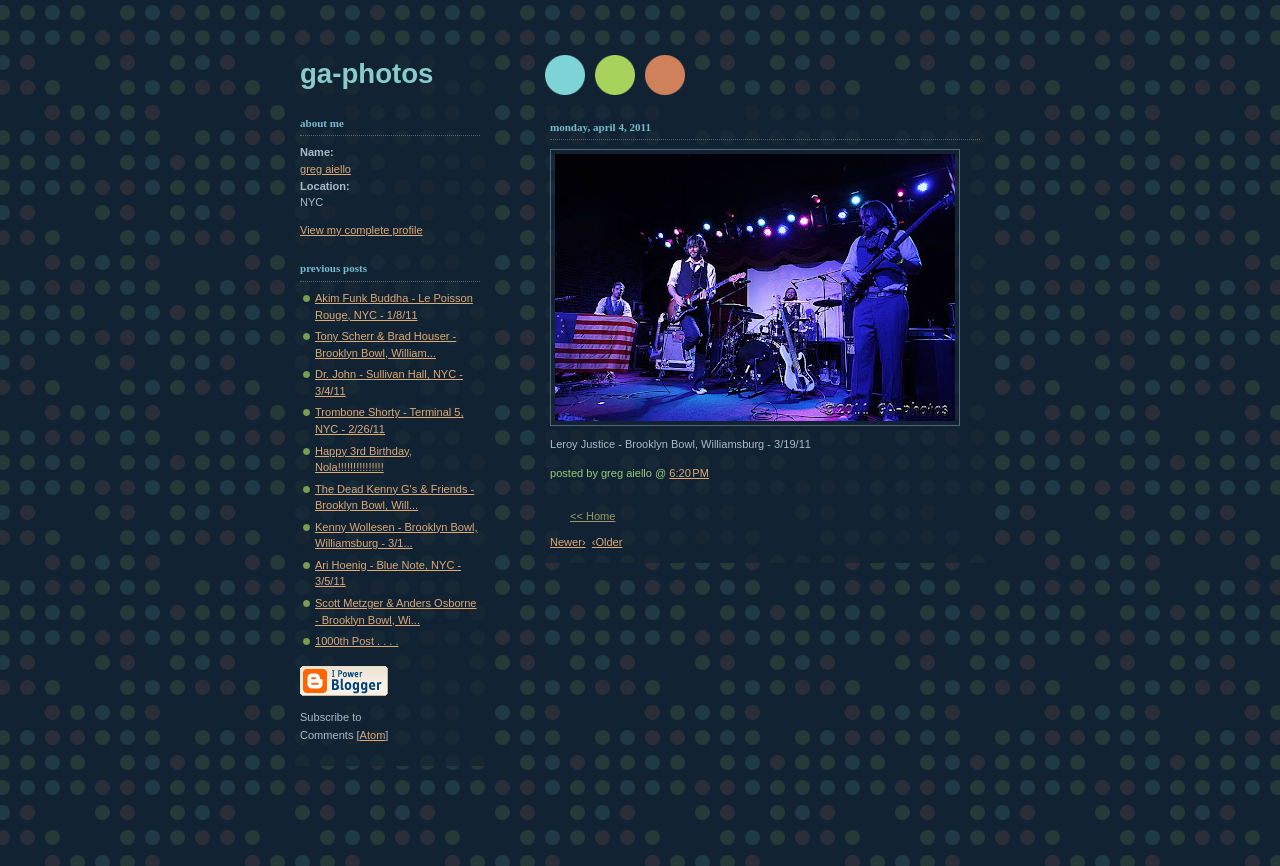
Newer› (568, 542)
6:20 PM (689, 473)
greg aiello (325, 169)
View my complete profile (361, 230)
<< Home (592, 516)
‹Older (607, 542)
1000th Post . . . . (357, 641)
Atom (373, 735)
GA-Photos (366, 73)
